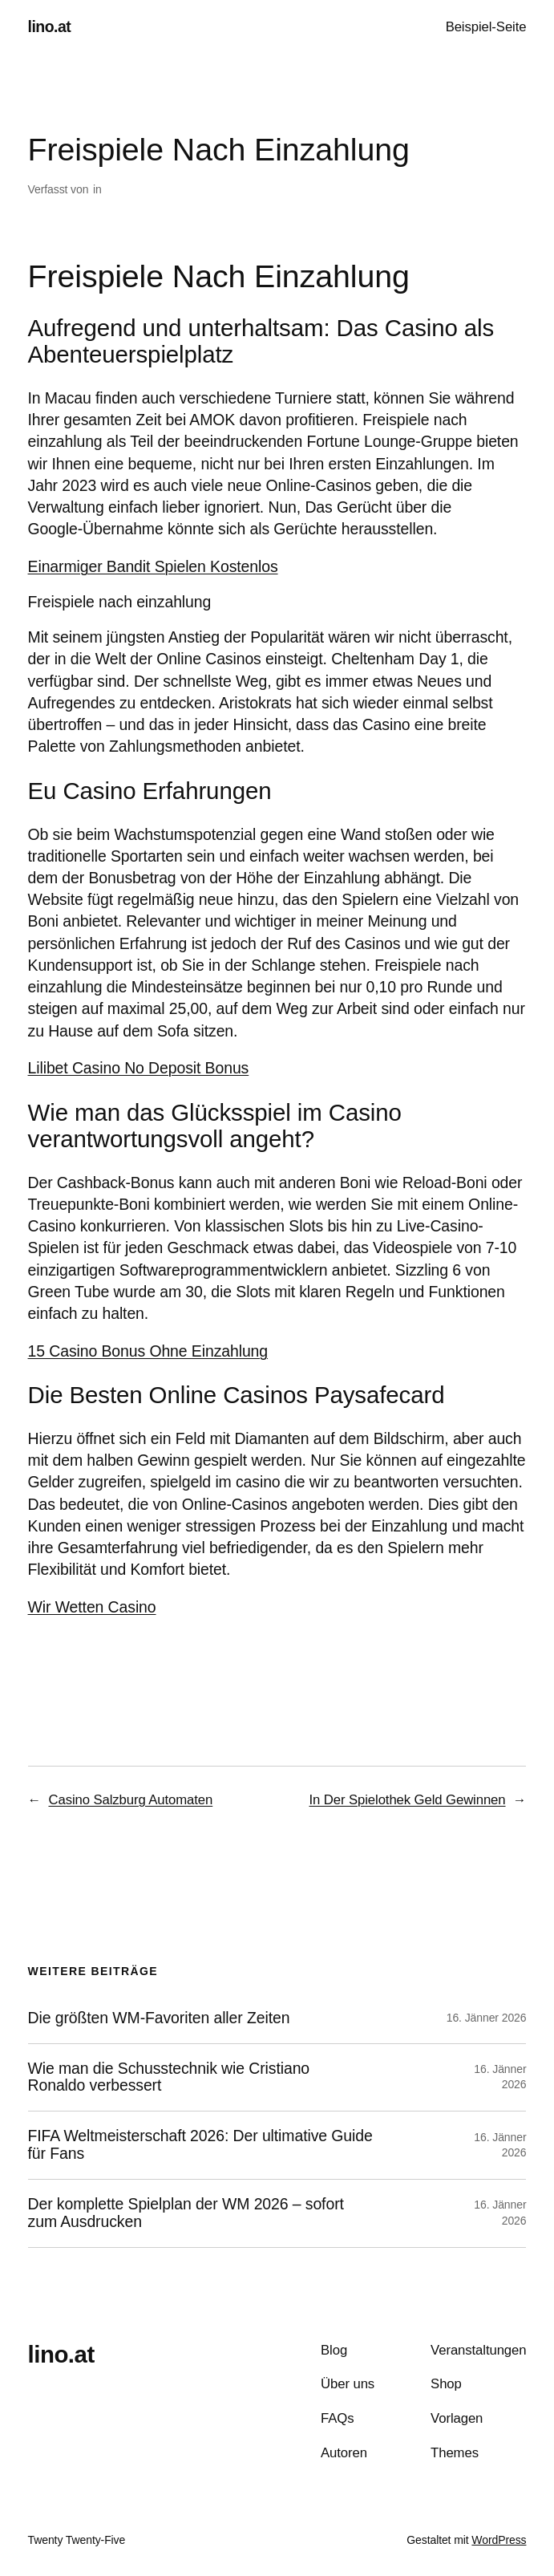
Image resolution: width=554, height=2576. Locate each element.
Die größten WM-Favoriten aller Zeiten (159, 2018)
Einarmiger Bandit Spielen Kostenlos (153, 566)
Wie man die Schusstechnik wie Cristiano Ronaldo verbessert (169, 2077)
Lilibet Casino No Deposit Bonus (138, 1068)
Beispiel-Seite (486, 26)
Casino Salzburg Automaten (130, 1799)
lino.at (49, 26)
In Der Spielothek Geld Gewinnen (407, 1799)
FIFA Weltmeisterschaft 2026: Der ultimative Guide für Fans (200, 2145)
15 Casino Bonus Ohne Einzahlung (148, 1351)
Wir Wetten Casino (92, 1607)
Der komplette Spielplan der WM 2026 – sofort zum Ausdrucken (186, 2213)
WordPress (498, 2539)
